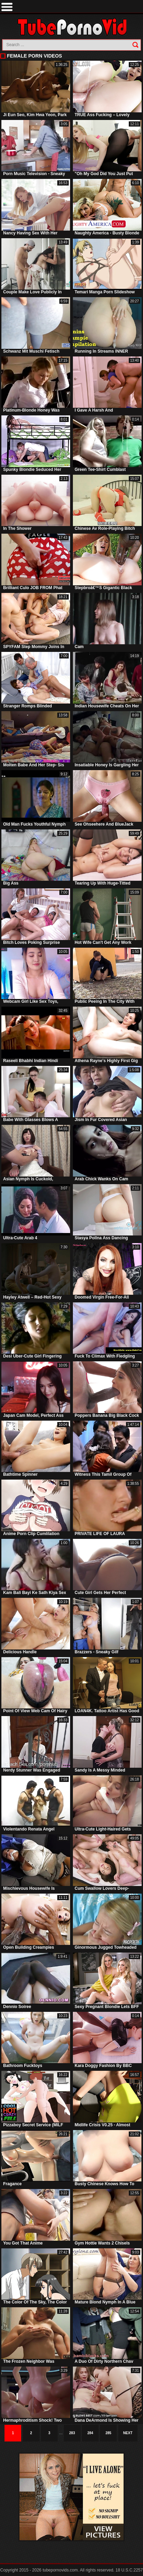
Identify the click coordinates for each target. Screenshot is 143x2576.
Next (128, 2433)
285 (108, 2433)
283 (72, 2433)
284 (90, 2433)
